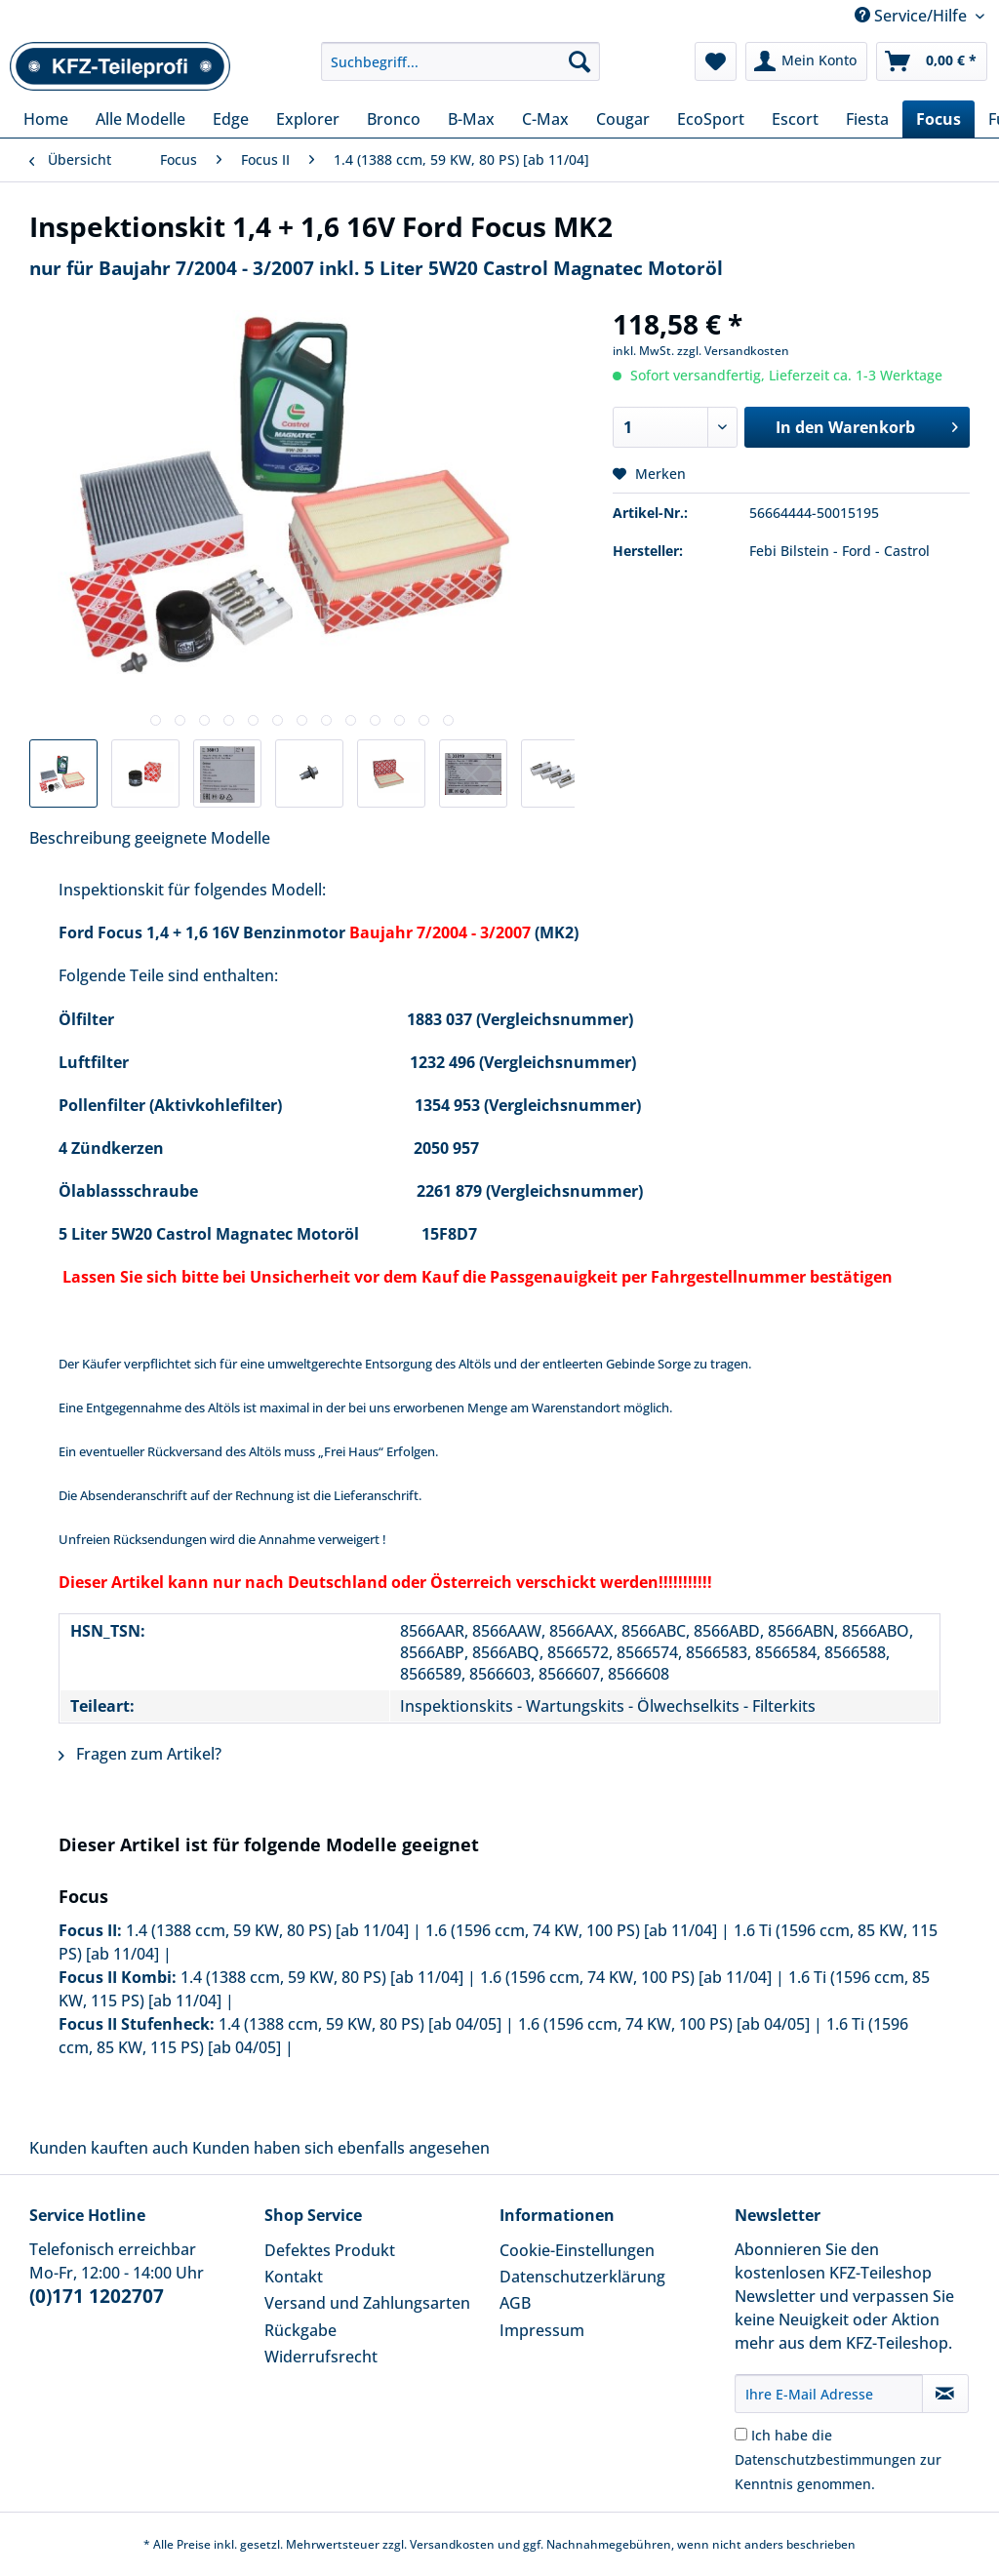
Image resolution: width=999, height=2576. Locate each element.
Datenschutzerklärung (582, 2276)
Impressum (542, 2330)
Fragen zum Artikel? (140, 1753)
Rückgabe (300, 2330)
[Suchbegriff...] (461, 61)
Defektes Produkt (329, 2250)
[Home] (46, 119)
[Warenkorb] (931, 61)
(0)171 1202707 (96, 2296)
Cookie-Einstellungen (577, 2250)
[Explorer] (307, 119)
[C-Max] (545, 119)
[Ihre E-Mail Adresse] (829, 2393)
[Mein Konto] (806, 61)
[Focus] (938, 119)
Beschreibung (80, 838)
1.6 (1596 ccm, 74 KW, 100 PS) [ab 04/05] (664, 2024)
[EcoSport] (710, 119)
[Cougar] (622, 119)
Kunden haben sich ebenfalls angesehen (341, 2148)
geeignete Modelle (202, 838)
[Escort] (795, 119)
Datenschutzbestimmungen (825, 2459)
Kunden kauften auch (108, 2148)
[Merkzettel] (716, 61)
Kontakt (293, 2276)
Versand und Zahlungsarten (367, 2303)
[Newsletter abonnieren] (945, 2393)
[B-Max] (471, 119)
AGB (515, 2303)
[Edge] (230, 119)
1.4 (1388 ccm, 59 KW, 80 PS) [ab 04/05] (360, 2024)
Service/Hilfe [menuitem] (913, 15)
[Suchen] (579, 61)
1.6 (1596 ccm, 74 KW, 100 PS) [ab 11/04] (571, 1930)
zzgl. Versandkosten (733, 350)
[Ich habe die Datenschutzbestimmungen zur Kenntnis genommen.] (741, 2434)
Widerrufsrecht (321, 2356)
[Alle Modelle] (140, 119)
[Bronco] (393, 119)
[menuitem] (461, 70)
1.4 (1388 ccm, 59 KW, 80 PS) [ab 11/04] (267, 1930)
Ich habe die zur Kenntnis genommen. (838, 2459)
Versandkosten (452, 2544)
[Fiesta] (867, 119)
